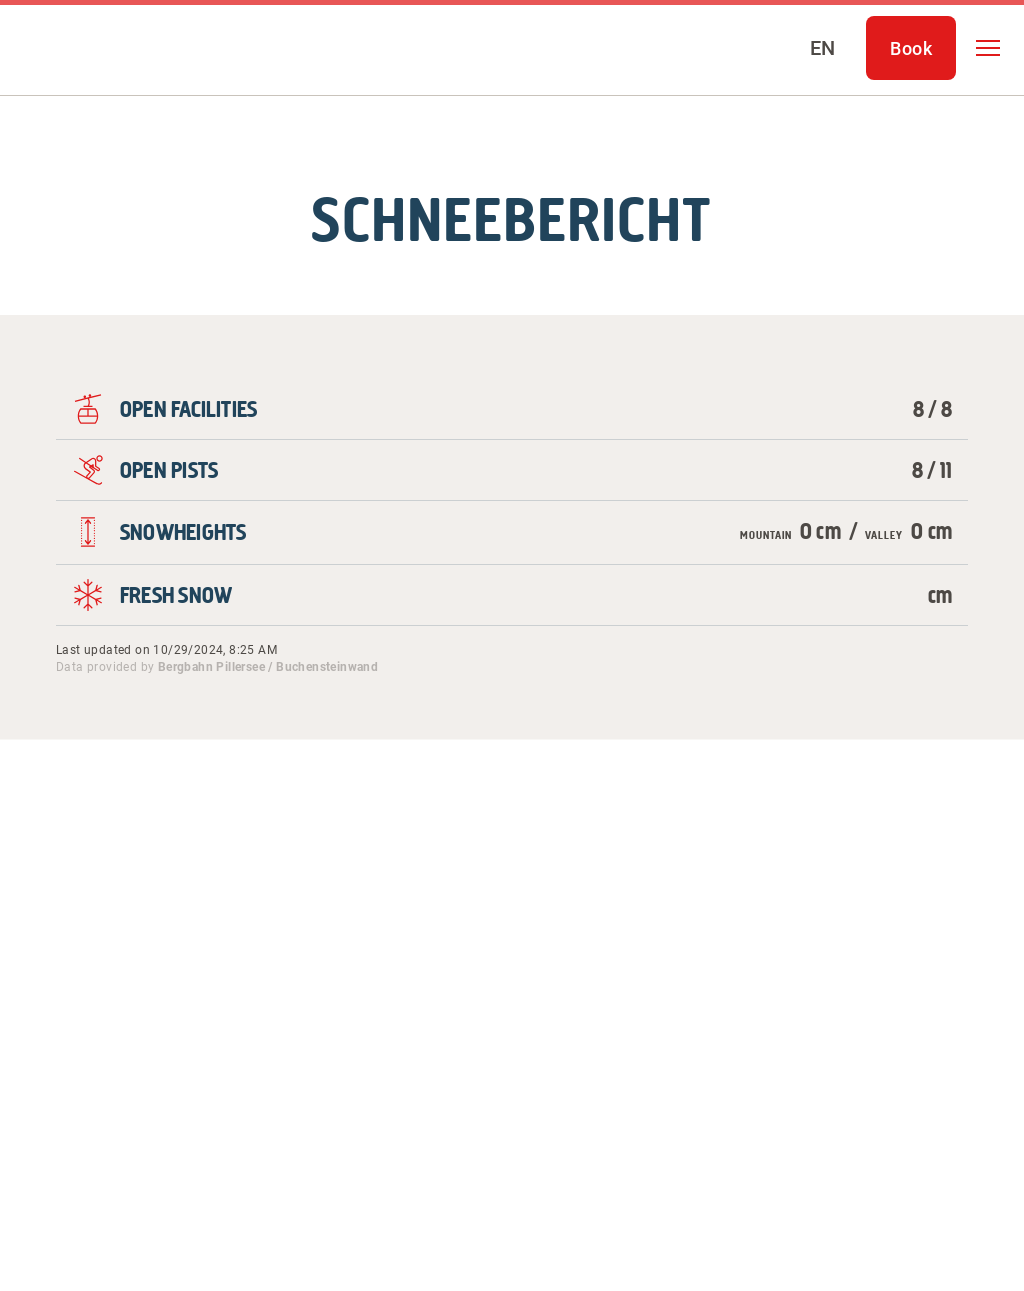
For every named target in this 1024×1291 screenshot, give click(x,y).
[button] (988, 48)
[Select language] (822, 48)
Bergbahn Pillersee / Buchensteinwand (268, 667)
